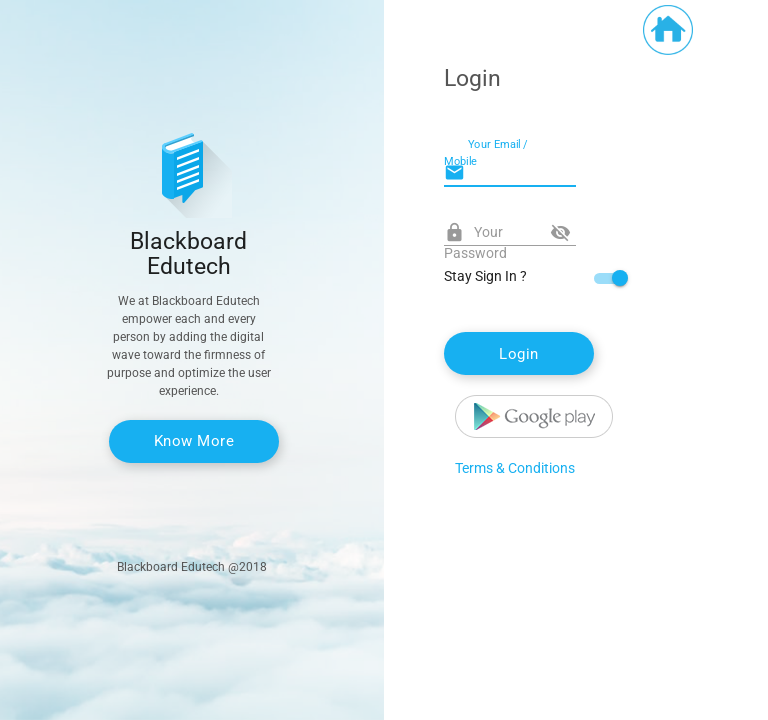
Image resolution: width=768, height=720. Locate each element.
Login (519, 354)
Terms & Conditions (515, 468)
